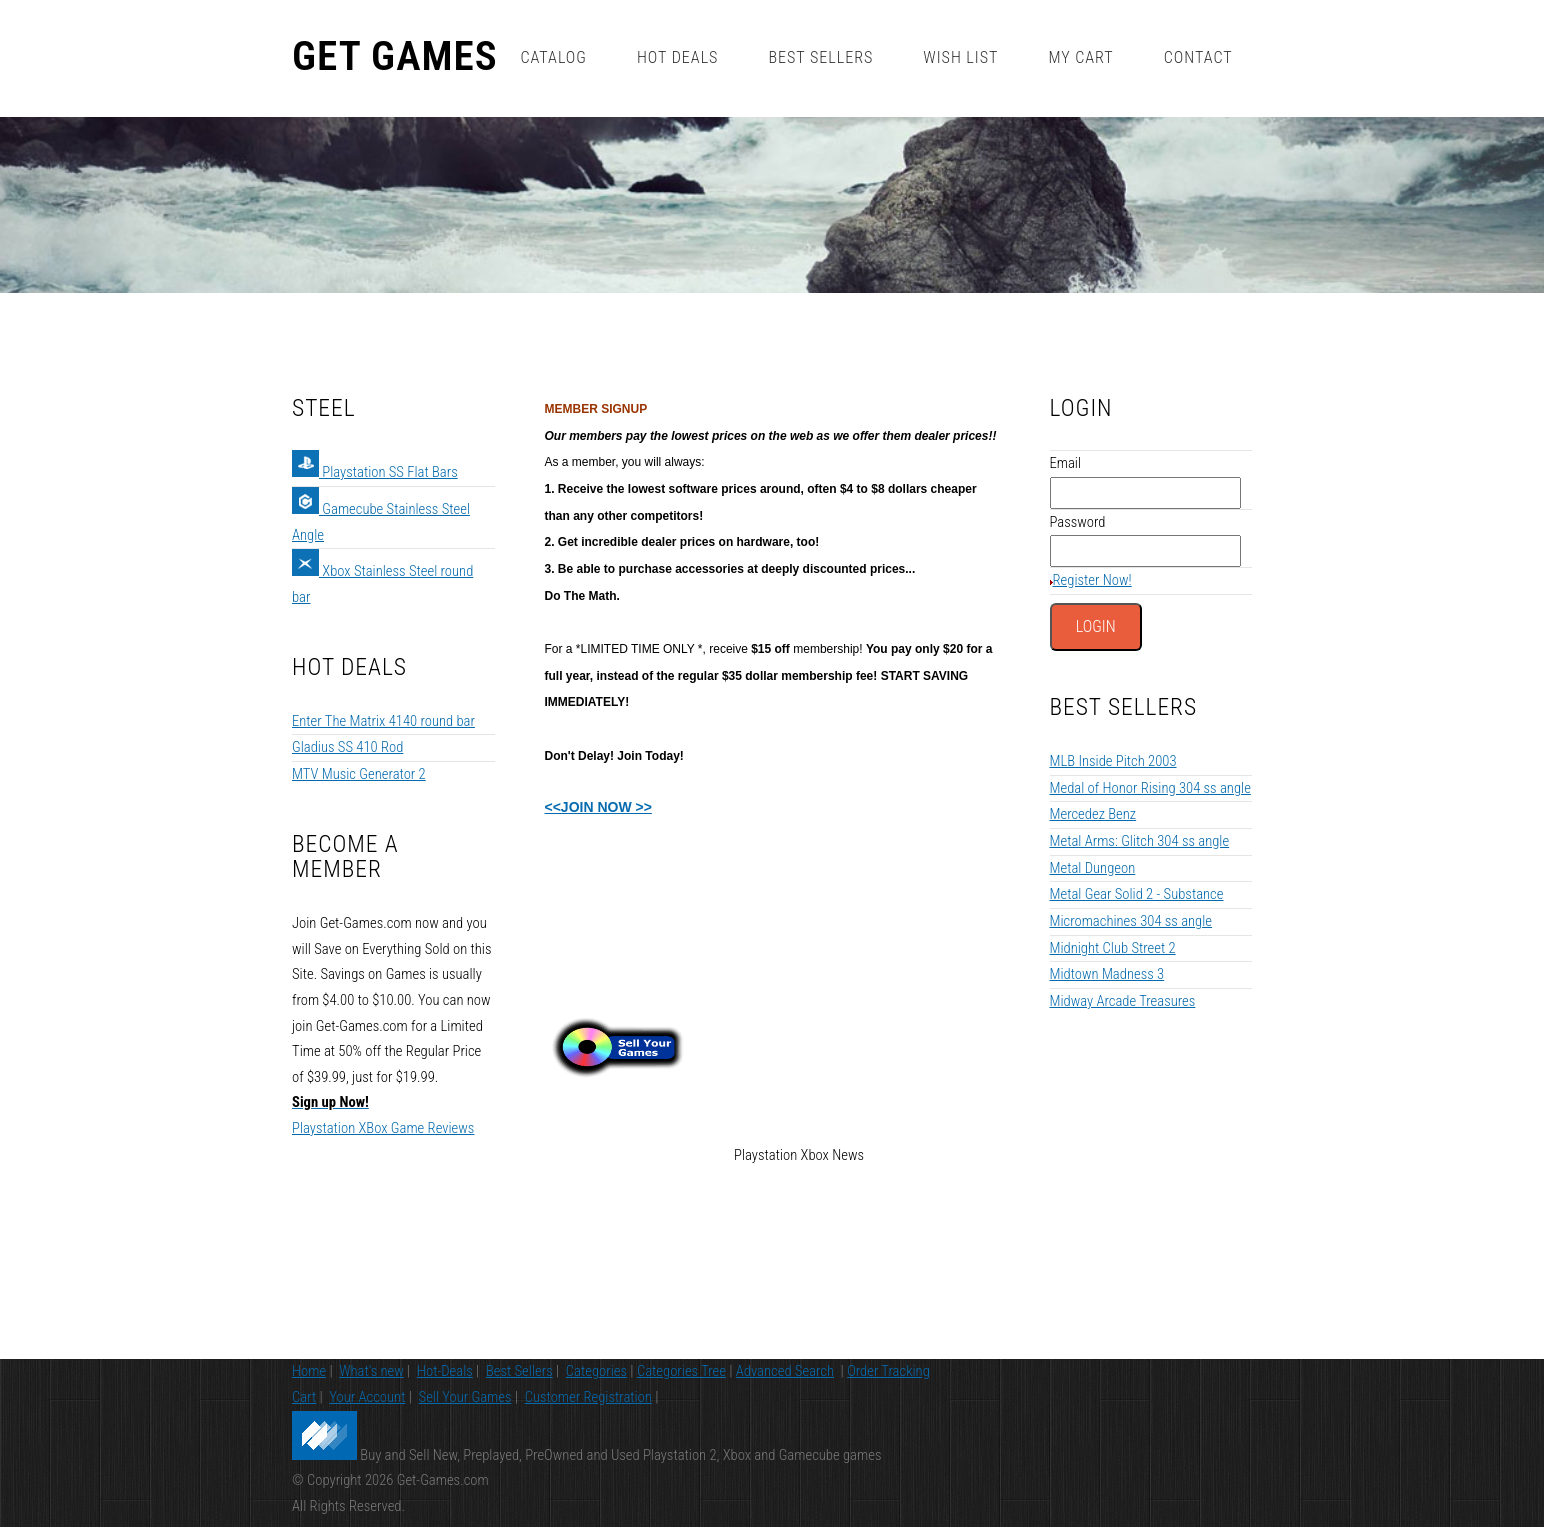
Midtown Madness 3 (1107, 974)
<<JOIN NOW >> (598, 807)
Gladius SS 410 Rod (347, 747)
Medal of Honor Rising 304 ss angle (1150, 788)
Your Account (367, 1397)
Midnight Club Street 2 (1113, 948)
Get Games (395, 57)
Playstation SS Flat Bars (375, 472)
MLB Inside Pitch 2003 (1113, 761)
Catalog (553, 57)
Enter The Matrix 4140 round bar (383, 721)
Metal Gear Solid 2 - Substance (1137, 894)
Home (309, 1371)
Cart (304, 1397)
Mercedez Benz (1093, 814)
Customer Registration (588, 1397)
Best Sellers (820, 57)
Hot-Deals (445, 1371)
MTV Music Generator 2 (359, 774)
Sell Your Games (465, 1397)
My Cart (1080, 57)
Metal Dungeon (1093, 868)
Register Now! (1092, 580)
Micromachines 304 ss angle (1131, 921)
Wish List (960, 57)
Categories (596, 1371)
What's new (371, 1371)
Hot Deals (678, 57)
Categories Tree (681, 1371)
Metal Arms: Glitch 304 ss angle (1140, 841)
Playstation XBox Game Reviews (383, 1128)
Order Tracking (888, 1371)
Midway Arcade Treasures (1123, 1001)
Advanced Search (785, 1371)
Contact (1198, 57)
